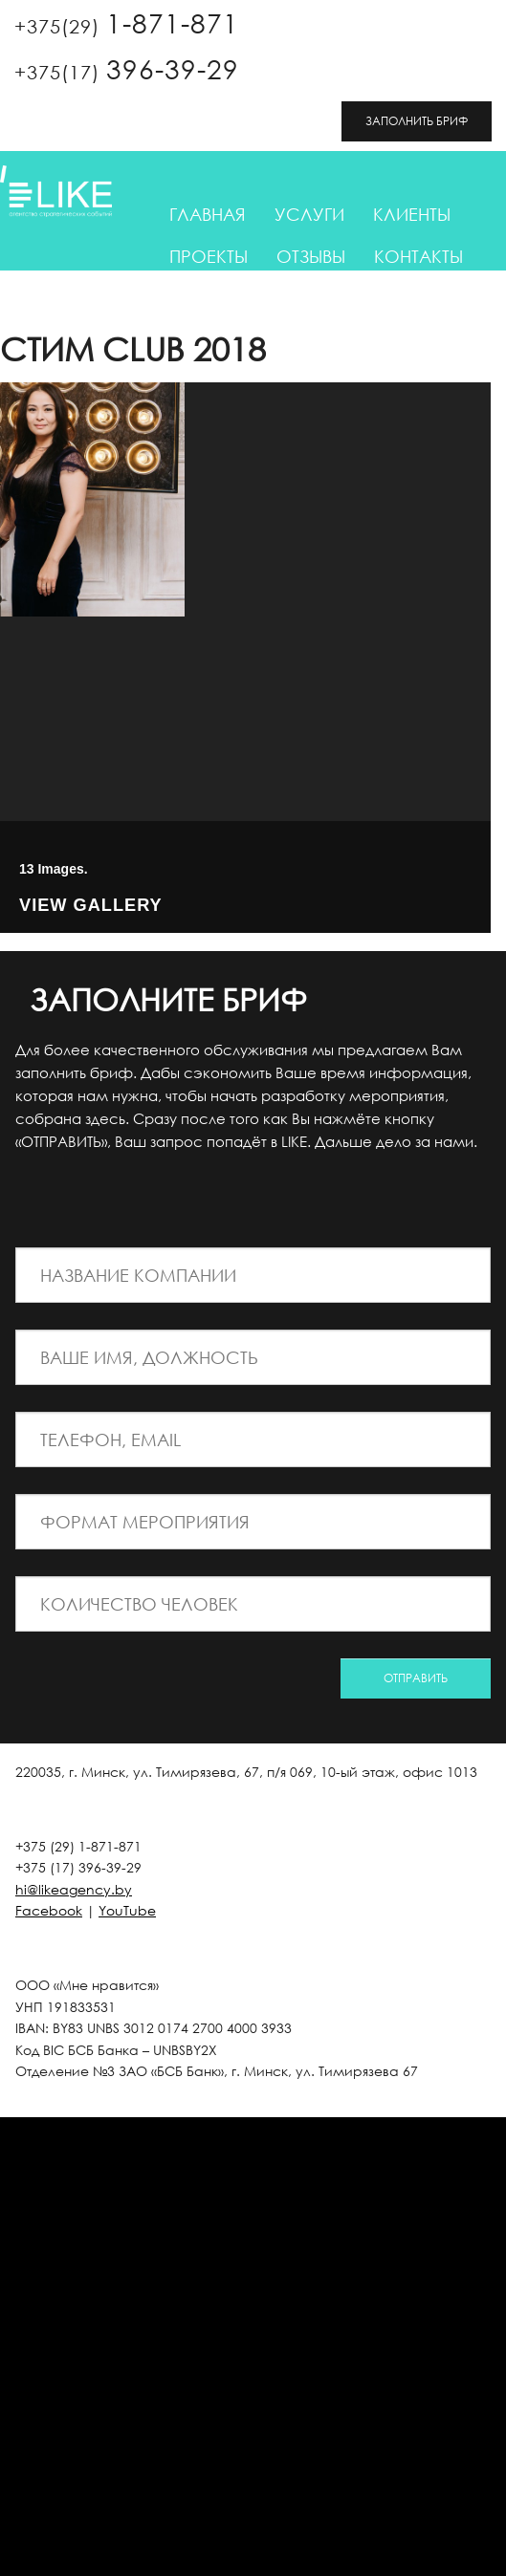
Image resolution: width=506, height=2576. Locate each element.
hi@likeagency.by (73, 1889)
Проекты (208, 256)
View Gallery (91, 906)
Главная (207, 214)
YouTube (127, 1910)
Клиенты (412, 214)
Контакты (418, 256)
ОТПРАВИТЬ (416, 1678)
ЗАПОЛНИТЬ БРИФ (416, 121)
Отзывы (310, 256)
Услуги (309, 214)
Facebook (48, 1910)
